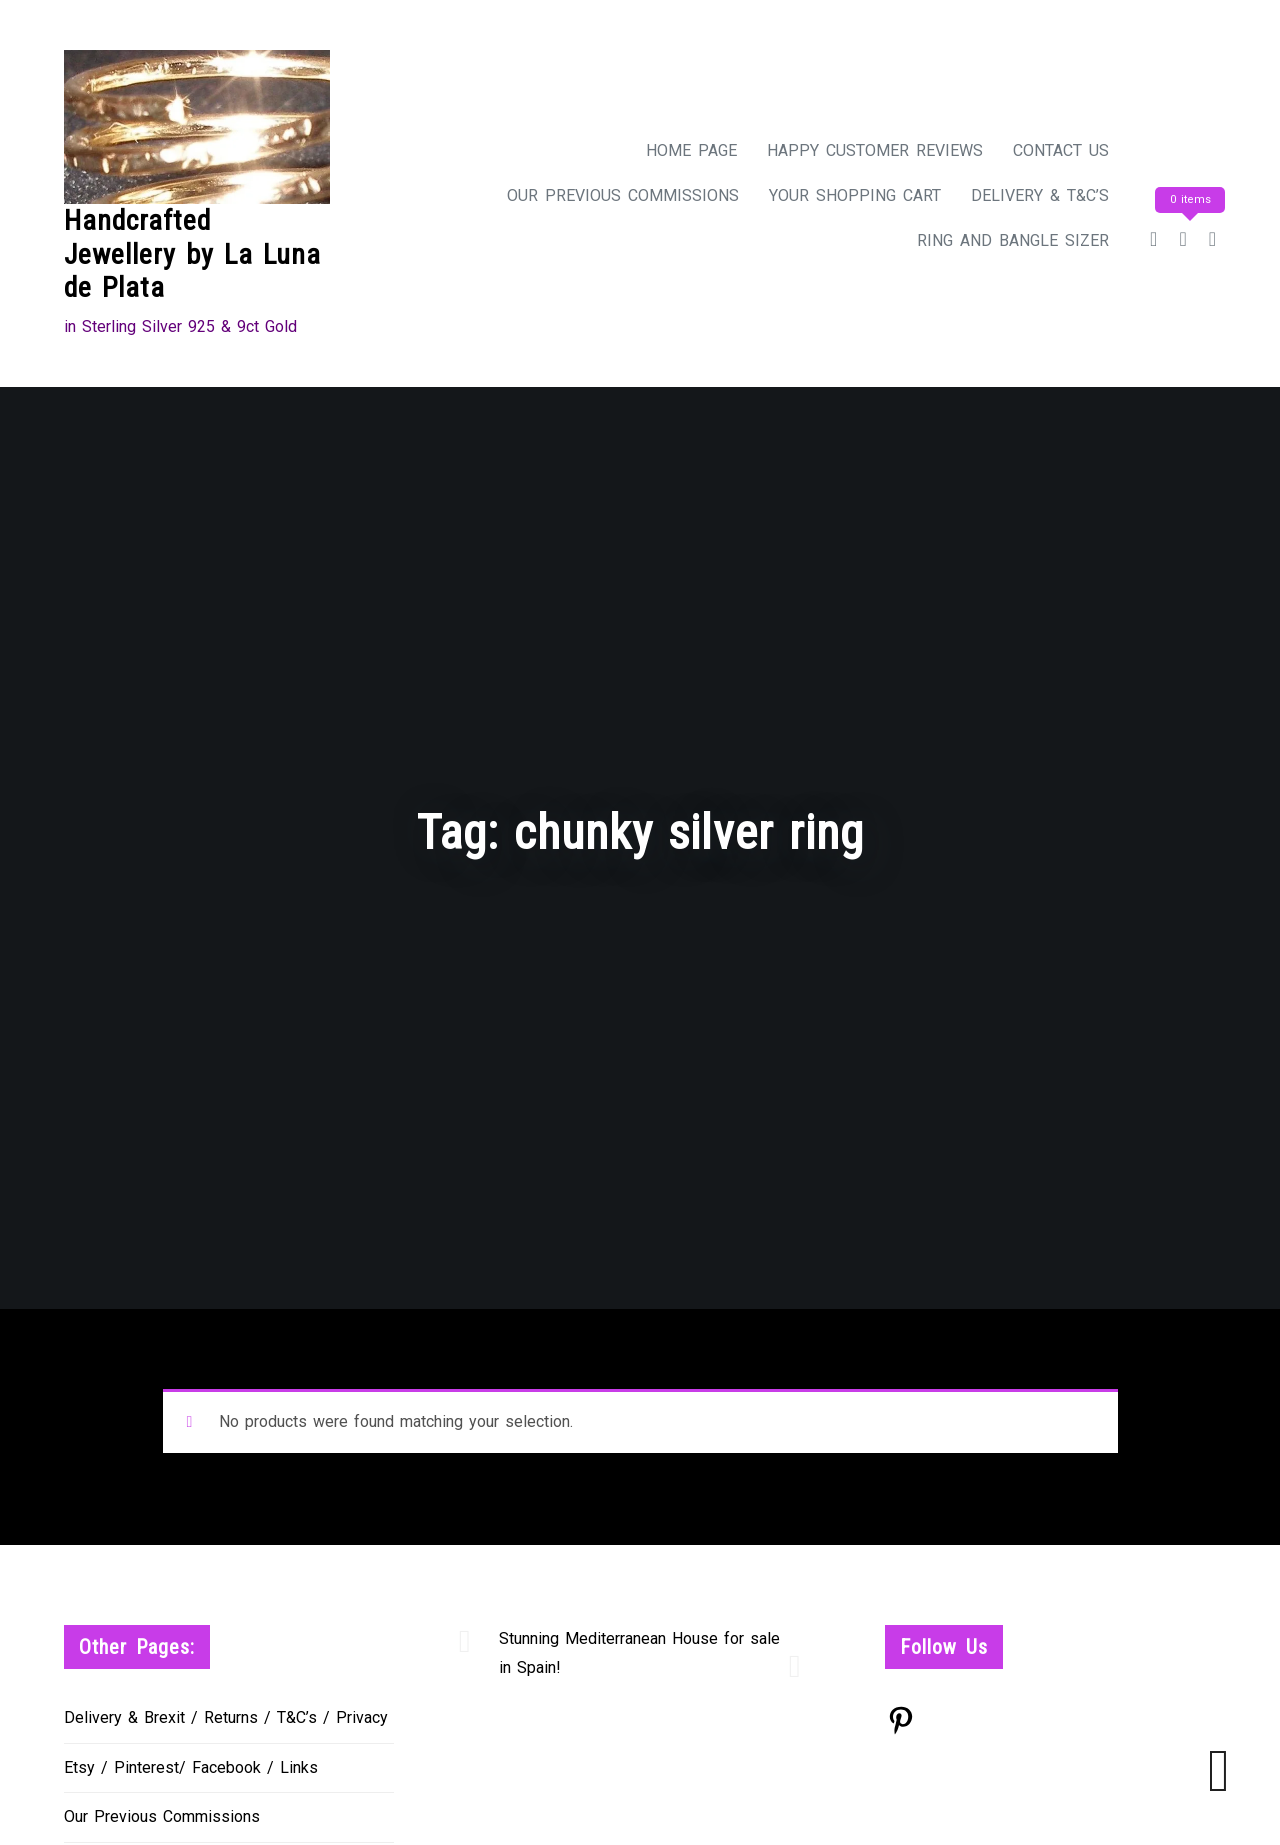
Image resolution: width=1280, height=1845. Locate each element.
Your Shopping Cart (855, 195)
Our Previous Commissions (623, 195)
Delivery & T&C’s (1040, 195)
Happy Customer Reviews (875, 150)
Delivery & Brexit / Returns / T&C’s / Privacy (226, 1717)
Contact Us (1061, 150)
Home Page (691, 150)
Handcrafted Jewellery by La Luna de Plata (192, 254)
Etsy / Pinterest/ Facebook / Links (191, 1767)
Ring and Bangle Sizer (1013, 240)
